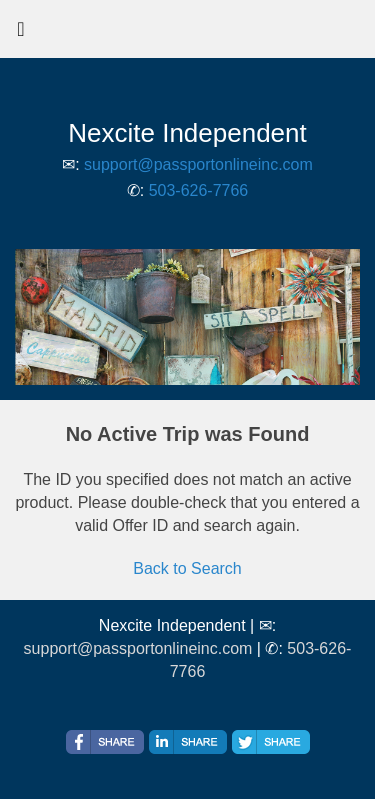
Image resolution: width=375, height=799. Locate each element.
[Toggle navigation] (21, 34)
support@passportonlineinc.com (198, 164)
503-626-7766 (199, 190)
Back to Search (187, 568)
